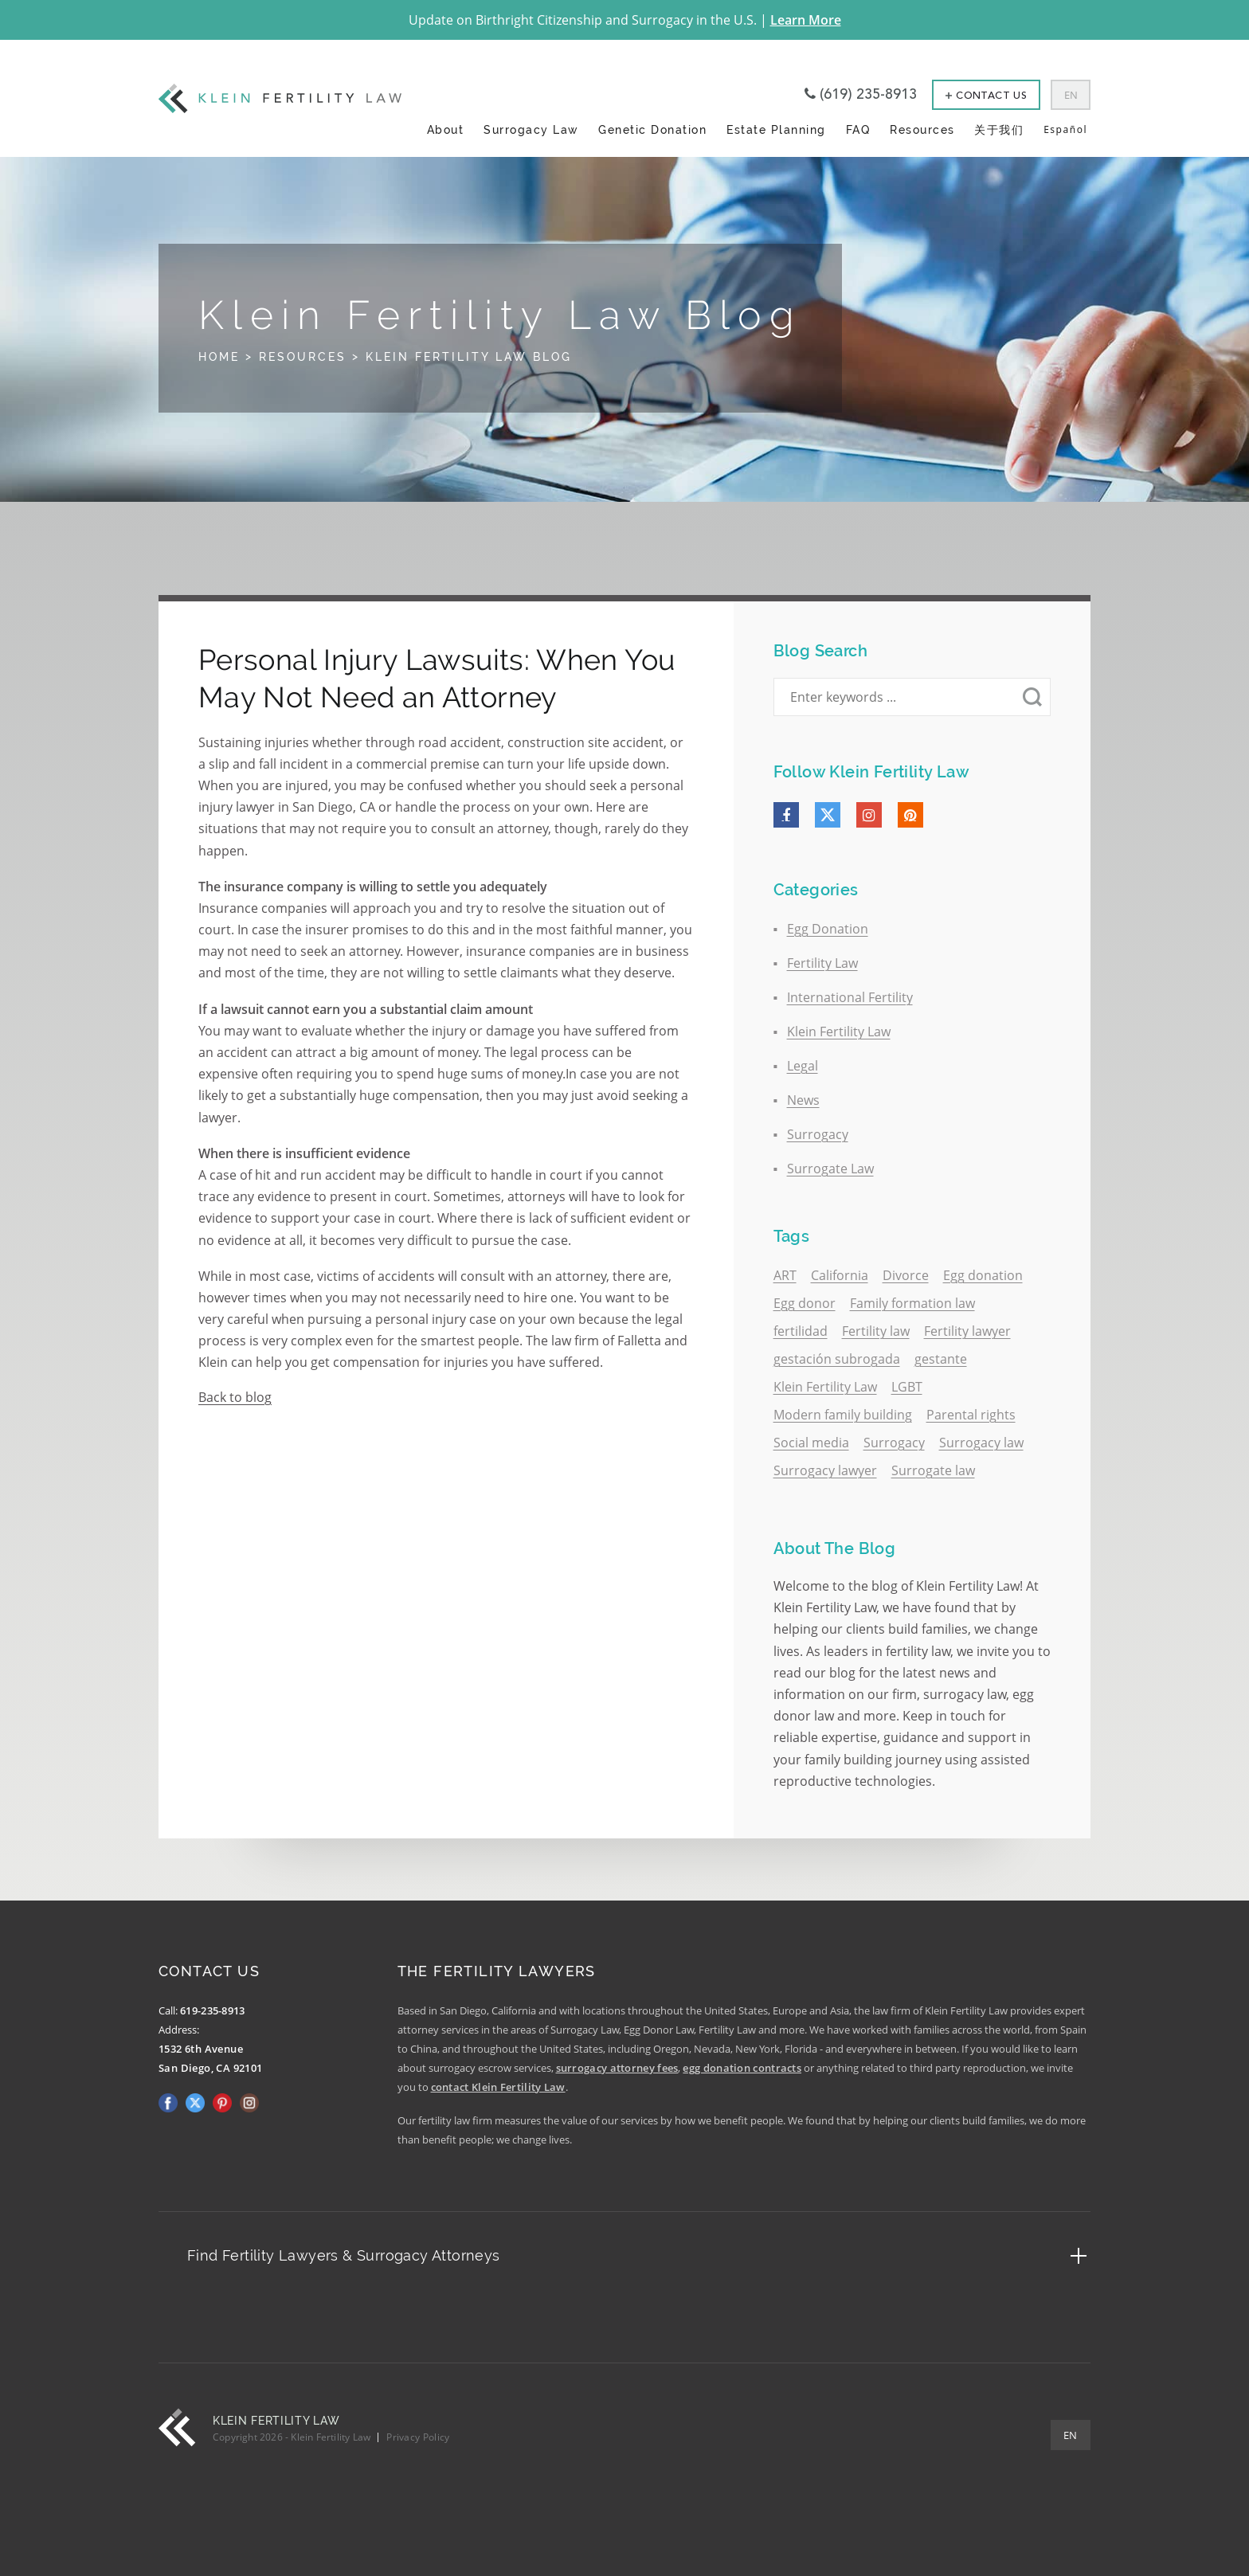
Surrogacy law (981, 1442)
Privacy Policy (417, 2437)
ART (785, 1275)
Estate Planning (776, 129)
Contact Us (986, 96)
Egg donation (983, 1275)
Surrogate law (933, 1470)
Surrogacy (817, 1134)
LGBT (906, 1387)
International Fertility (850, 997)
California (839, 1275)
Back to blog (235, 1397)
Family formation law (912, 1303)
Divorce (906, 1275)
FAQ (858, 129)
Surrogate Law (830, 1168)
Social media (811, 1442)
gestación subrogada (836, 1359)
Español (1065, 129)
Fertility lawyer (967, 1331)
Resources (922, 129)
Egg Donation (827, 929)
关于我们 (999, 129)
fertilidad (800, 1331)
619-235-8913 (212, 2010)
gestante (940, 1359)
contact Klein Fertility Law (498, 2087)
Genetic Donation (652, 129)
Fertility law (876, 1331)
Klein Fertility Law (839, 1031)
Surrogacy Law (531, 129)
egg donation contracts (742, 2068)
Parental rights (971, 1414)
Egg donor (804, 1303)
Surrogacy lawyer (825, 1470)
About (445, 129)
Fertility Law (822, 963)
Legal (802, 1066)
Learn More (805, 20)
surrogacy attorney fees (617, 2068)
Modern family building (842, 1414)
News (803, 1100)
